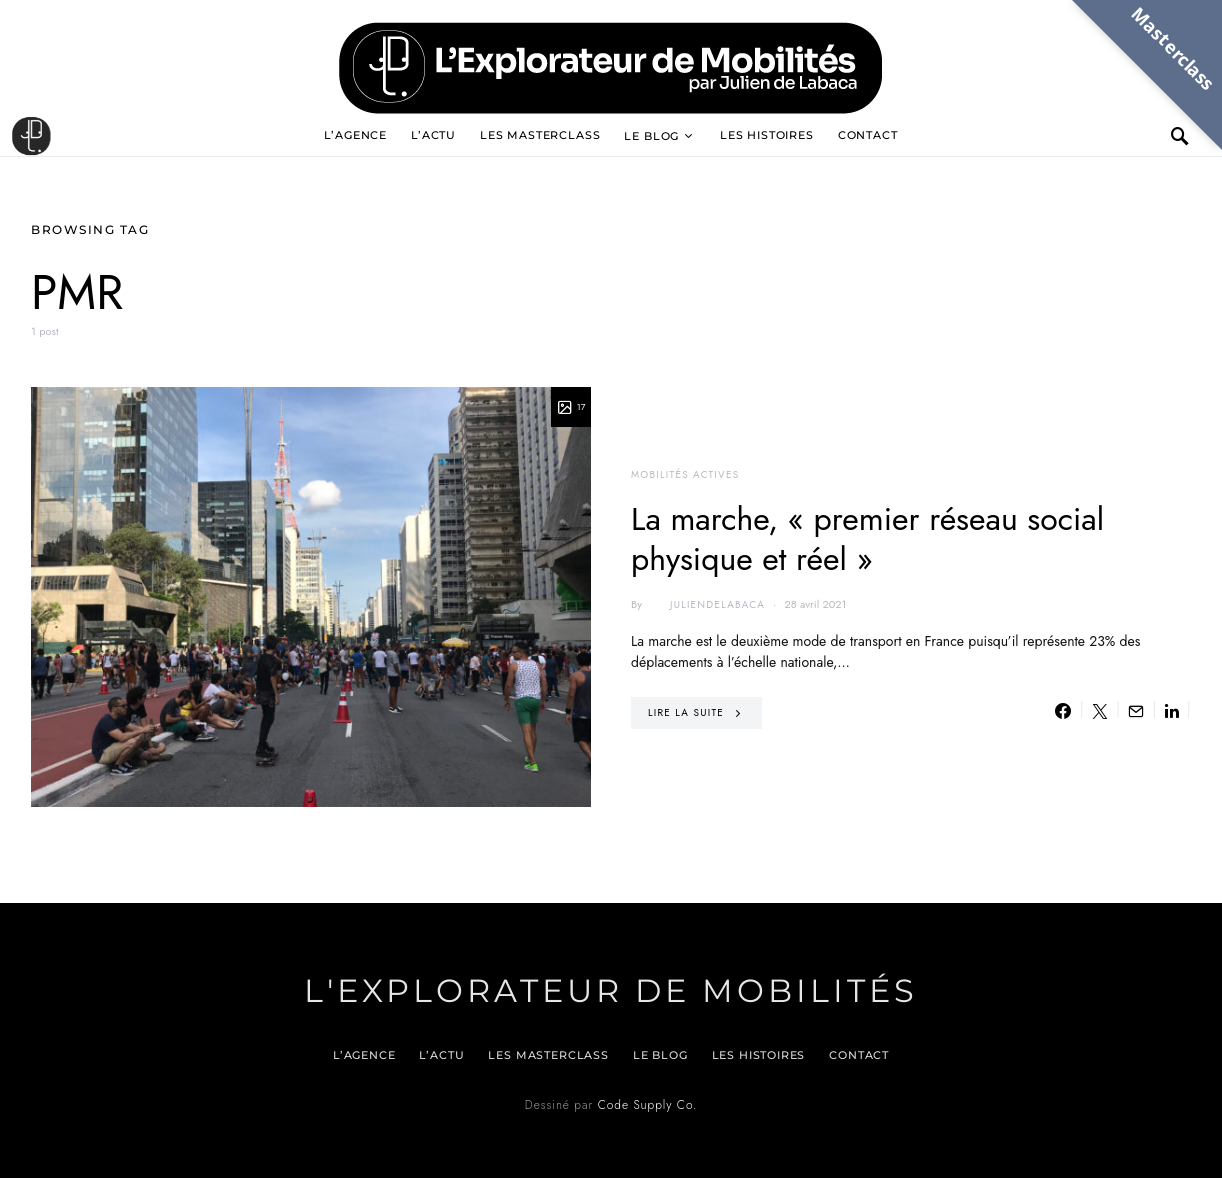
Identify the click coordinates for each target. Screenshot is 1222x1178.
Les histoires (767, 135)
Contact (868, 135)
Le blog (651, 136)
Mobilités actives (685, 474)
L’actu (433, 135)
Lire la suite (686, 712)
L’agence (355, 135)
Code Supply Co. (647, 1105)
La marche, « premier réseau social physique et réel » (867, 539)
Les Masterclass (540, 135)
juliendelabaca (705, 605)
